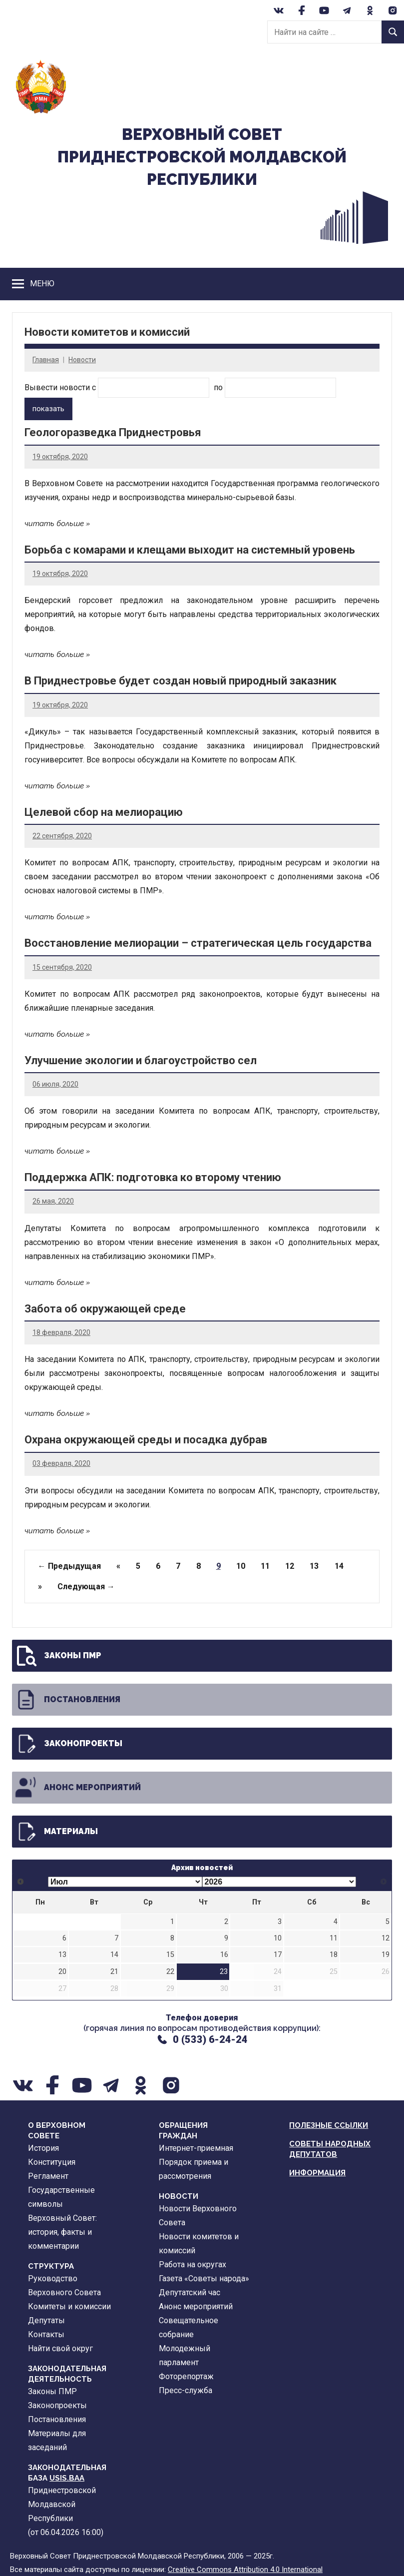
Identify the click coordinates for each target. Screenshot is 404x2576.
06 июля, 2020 (55, 1084)
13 (314, 1566)
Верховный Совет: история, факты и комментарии (62, 2232)
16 (224, 1954)
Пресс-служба (185, 2390)
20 (62, 1971)
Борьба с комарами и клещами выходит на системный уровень (189, 550)
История (43, 2148)
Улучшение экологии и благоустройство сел (140, 1060)
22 (170, 1971)
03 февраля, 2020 (61, 1463)
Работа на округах (192, 2264)
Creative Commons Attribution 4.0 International (245, 2569)
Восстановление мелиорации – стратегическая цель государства (198, 943)
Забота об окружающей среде (105, 1308)
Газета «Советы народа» (204, 2278)
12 (289, 1566)
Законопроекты (68, 1744)
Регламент (48, 2176)
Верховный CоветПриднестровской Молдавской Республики (202, 156)
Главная (45, 360)
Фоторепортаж (186, 2376)
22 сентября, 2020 (62, 836)
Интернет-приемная (196, 2148)
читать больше (54, 523)
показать (48, 408)
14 (339, 1566)
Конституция (51, 2162)
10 (240, 1566)
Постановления (67, 1700)
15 (170, 1954)
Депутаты (46, 2320)
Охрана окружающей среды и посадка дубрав (145, 1439)
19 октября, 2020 (60, 456)
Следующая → (86, 1586)
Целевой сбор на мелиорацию (103, 812)
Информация (317, 2172)
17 (278, 1954)
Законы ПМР (57, 1656)
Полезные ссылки (328, 2125)
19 (386, 1954)
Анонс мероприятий (77, 1788)
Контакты (46, 2334)
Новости (82, 360)
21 (114, 1971)
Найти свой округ (60, 2348)
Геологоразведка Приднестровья (112, 432)
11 (265, 1566)
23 (224, 1971)
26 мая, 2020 (53, 1201)
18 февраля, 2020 (61, 1332)
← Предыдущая (69, 1566)
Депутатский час (189, 2292)
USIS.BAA (66, 2478)
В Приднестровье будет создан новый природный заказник (180, 680)
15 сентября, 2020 (62, 967)
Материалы (56, 1832)
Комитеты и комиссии (69, 2306)
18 (334, 1954)
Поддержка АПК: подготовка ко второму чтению (152, 1177)
